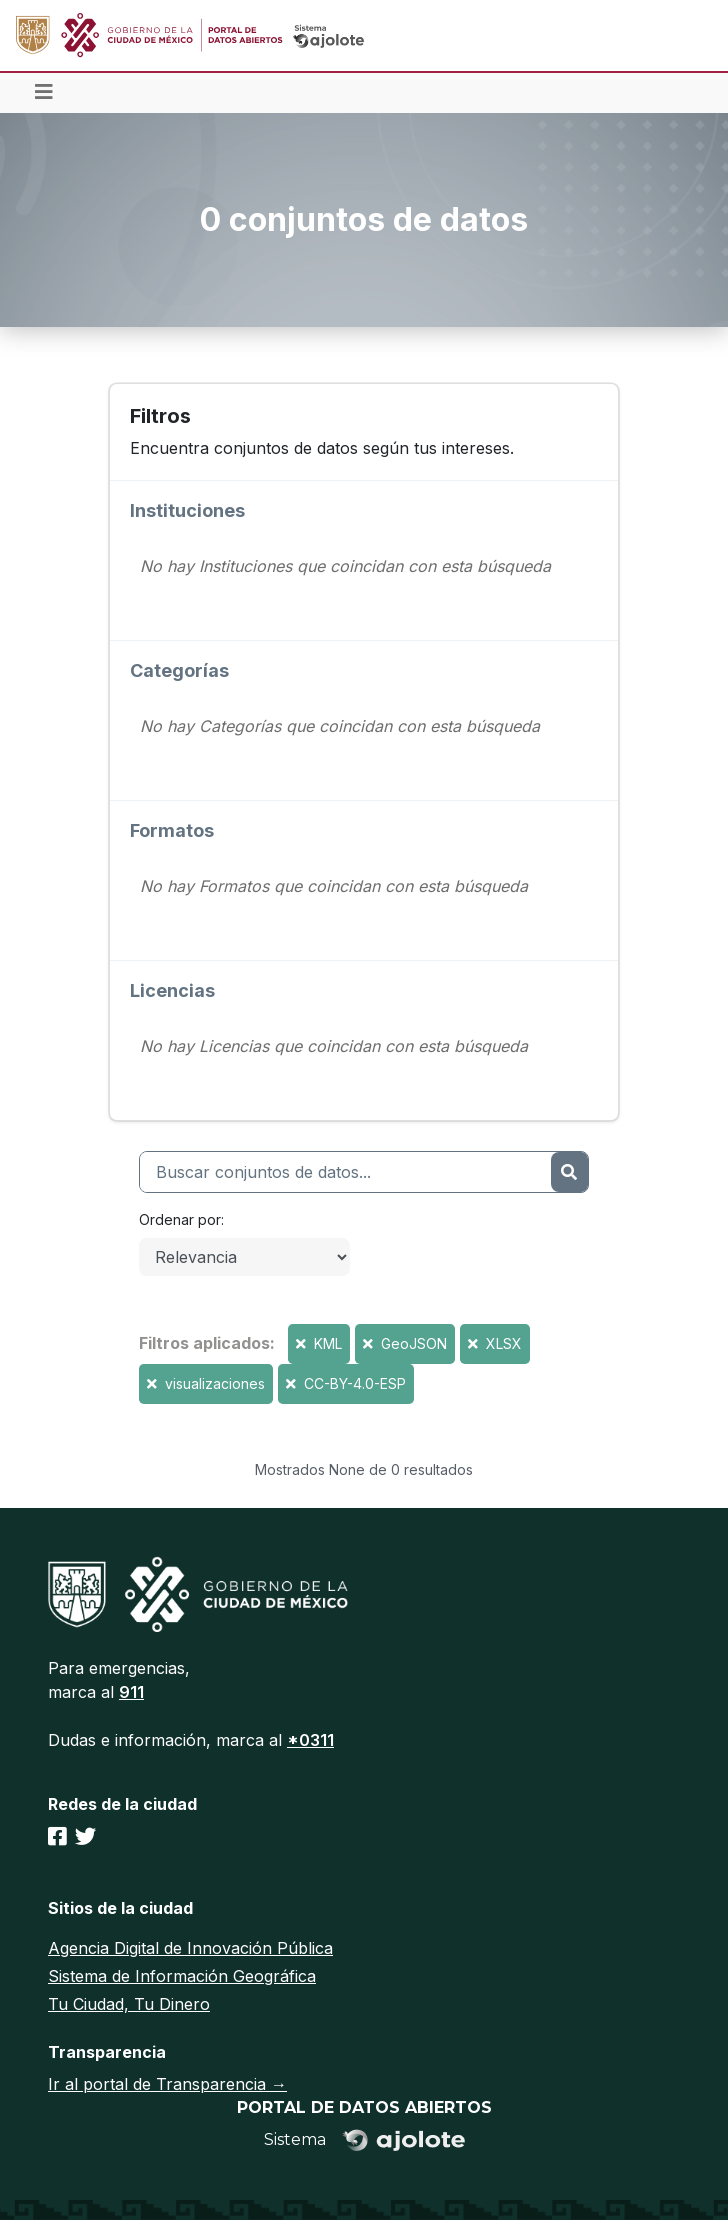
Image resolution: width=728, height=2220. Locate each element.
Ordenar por (180, 1219)
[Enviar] (569, 1172)
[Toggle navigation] (44, 93)
